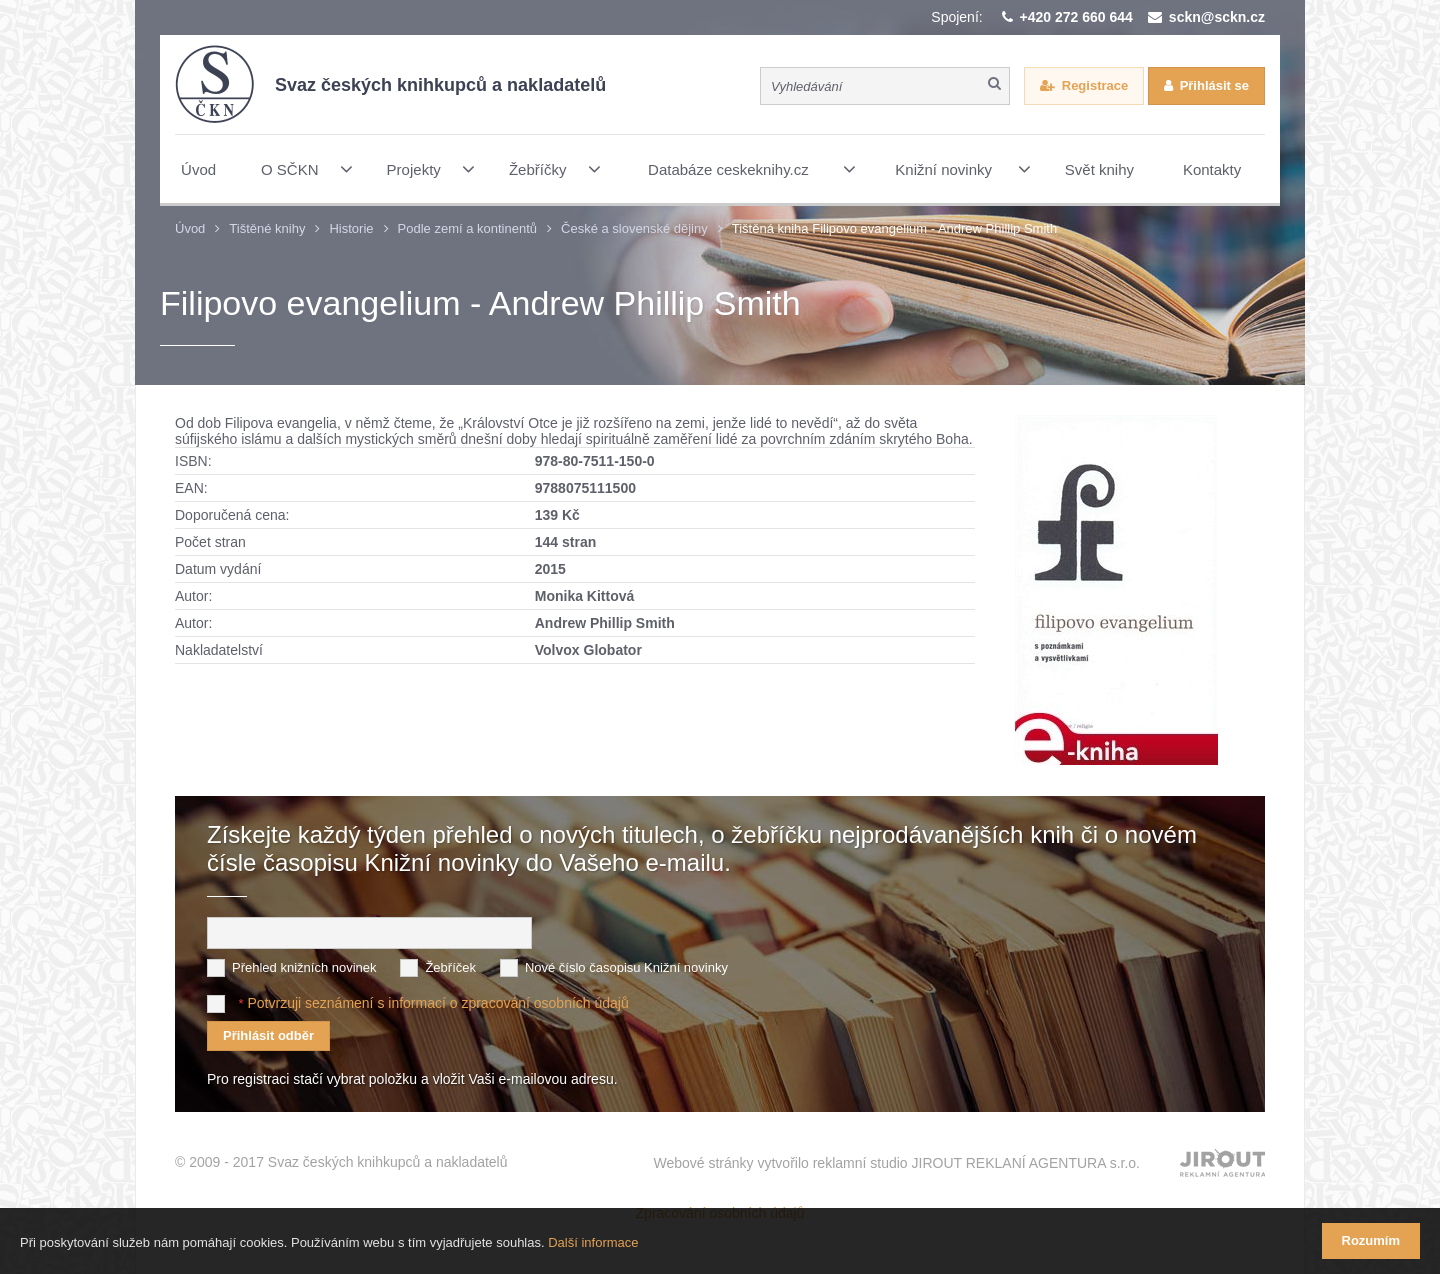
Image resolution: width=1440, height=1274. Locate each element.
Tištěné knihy (267, 228)
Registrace (1095, 85)
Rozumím (1371, 1240)
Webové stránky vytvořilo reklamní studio (896, 1163)
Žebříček (450, 967)
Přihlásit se (1214, 85)
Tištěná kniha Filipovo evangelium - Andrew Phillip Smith (894, 228)
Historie (351, 228)
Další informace (593, 1242)
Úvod (190, 228)
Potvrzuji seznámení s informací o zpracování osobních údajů (437, 1003)
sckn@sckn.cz (1217, 17)
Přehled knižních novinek (304, 967)
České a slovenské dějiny (634, 228)
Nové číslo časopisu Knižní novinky (626, 967)
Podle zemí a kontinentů (467, 228)
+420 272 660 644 (1076, 17)
